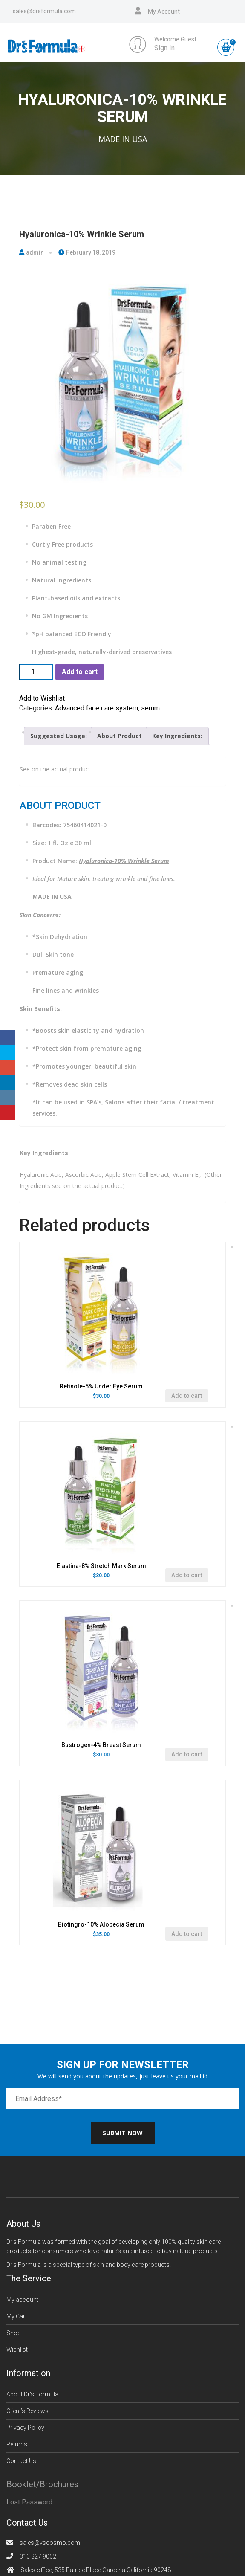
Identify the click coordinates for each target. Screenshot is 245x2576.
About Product (119, 736)
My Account (164, 11)
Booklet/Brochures (42, 2484)
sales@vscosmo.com (50, 2542)
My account (22, 2299)
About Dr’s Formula (32, 2394)
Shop (13, 2333)
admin (31, 252)
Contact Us (21, 2460)
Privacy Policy (25, 2427)
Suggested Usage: (58, 736)
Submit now (123, 2133)
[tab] (58, 736)
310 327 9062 (38, 2556)
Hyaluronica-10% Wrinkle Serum (81, 234)
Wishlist (17, 2349)
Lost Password (29, 2502)
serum (150, 708)
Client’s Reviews (27, 2411)
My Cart (16, 2316)
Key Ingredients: (177, 736)
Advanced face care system (96, 708)
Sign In (164, 48)
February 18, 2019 (86, 252)
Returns (16, 2444)
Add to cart (80, 672)
